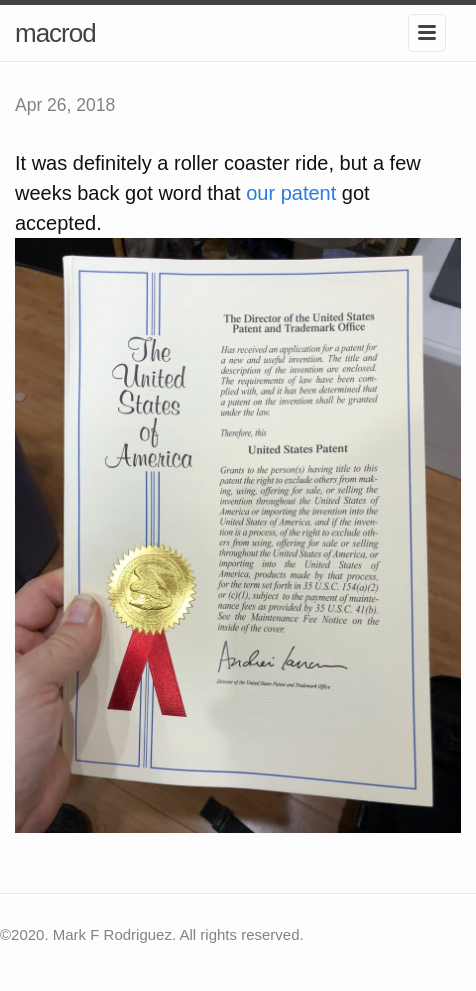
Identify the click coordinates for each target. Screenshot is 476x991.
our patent (291, 193)
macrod (55, 33)
